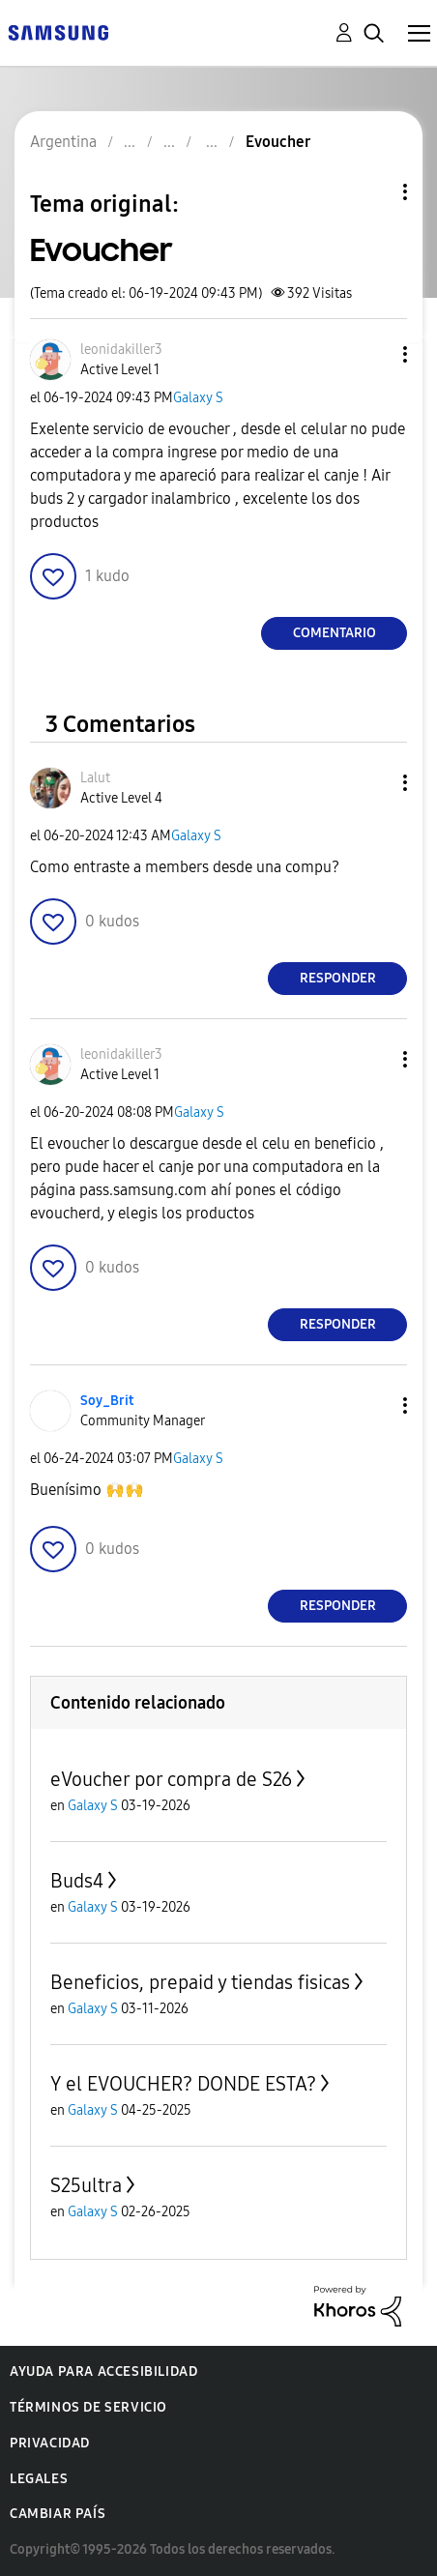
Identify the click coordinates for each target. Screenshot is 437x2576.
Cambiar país (57, 2513)
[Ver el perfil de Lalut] (95, 778)
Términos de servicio (88, 2407)
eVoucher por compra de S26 (171, 1779)
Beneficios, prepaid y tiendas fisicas (200, 1982)
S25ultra (86, 2185)
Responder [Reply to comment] (338, 978)
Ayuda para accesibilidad (103, 2371)
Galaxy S (198, 398)
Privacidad (50, 2443)
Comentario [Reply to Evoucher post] (334, 633)
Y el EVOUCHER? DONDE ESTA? (183, 2083)
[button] (373, 354)
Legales (39, 2479)
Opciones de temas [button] (372, 192)
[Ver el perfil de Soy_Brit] (106, 1400)
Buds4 (76, 1880)
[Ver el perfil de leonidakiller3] (121, 349)
